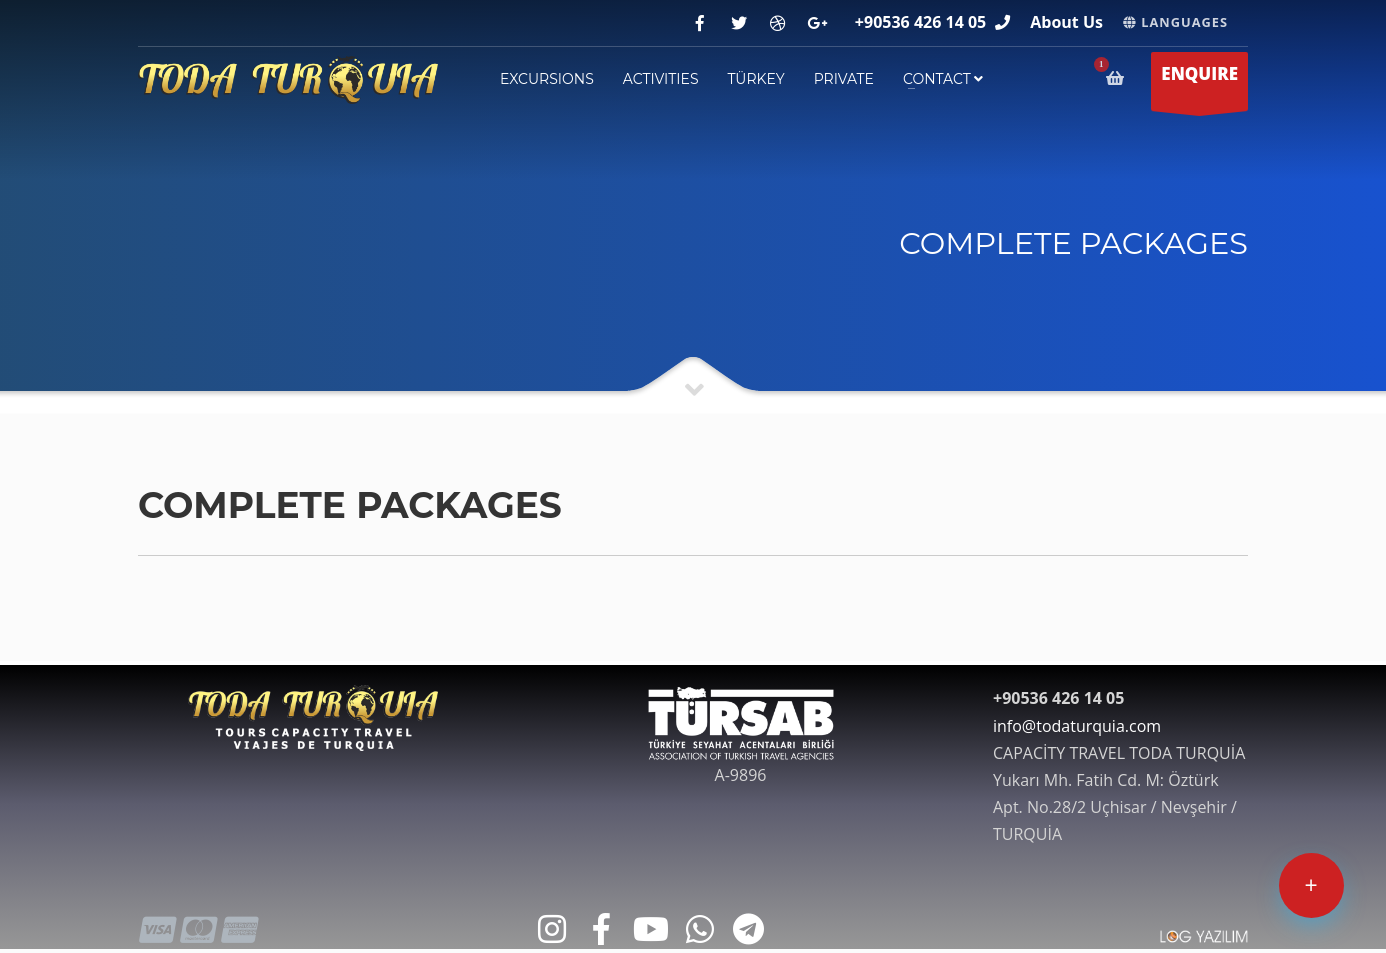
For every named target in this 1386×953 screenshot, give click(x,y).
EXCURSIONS (547, 79)
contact (943, 79)
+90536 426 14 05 (920, 22)
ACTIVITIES (661, 79)
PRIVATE (844, 79)
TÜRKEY (756, 79)
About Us (1066, 22)
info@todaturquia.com (1077, 726)
